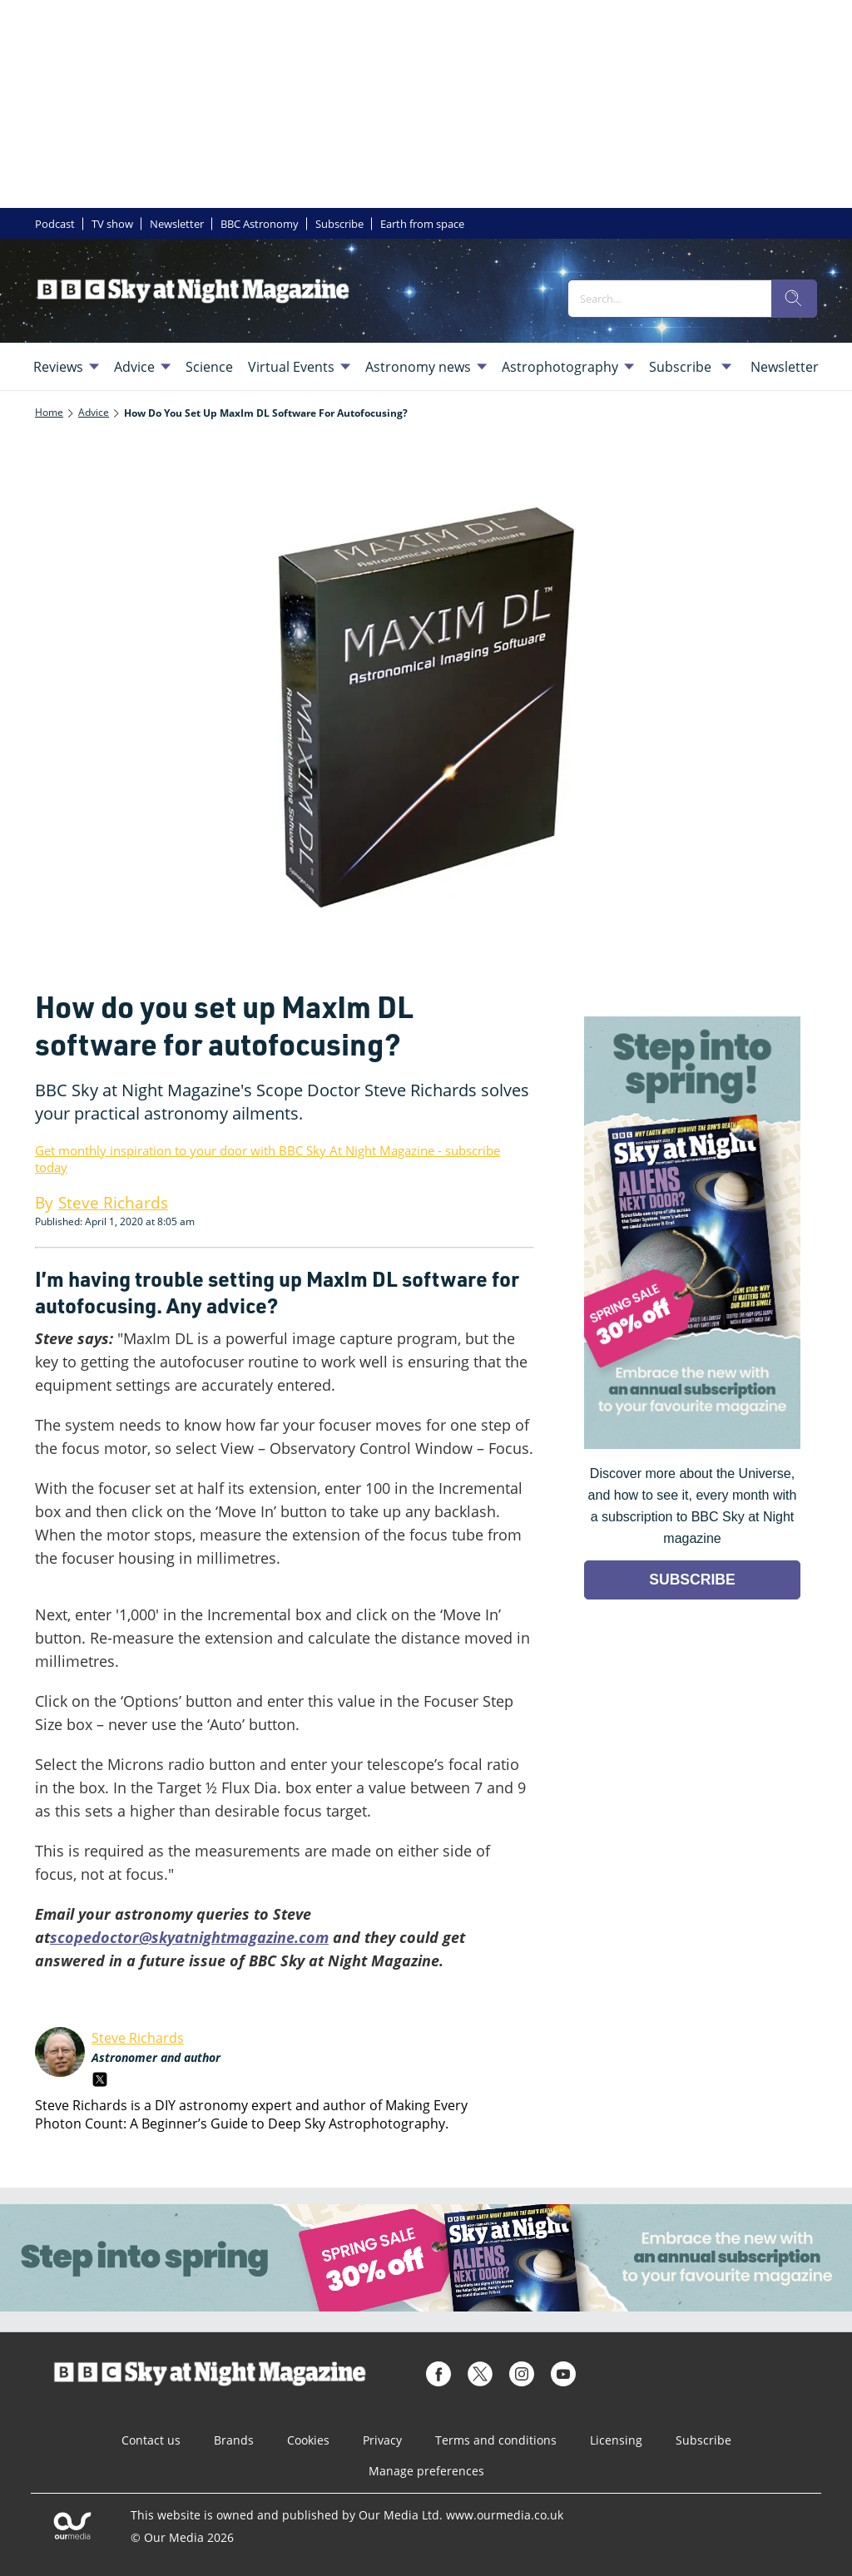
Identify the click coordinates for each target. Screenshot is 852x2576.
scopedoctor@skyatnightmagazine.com (189, 1937)
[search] (793, 298)
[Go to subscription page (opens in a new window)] (692, 1444)
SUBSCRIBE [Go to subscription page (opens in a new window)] (692, 1579)
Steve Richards (138, 2038)
